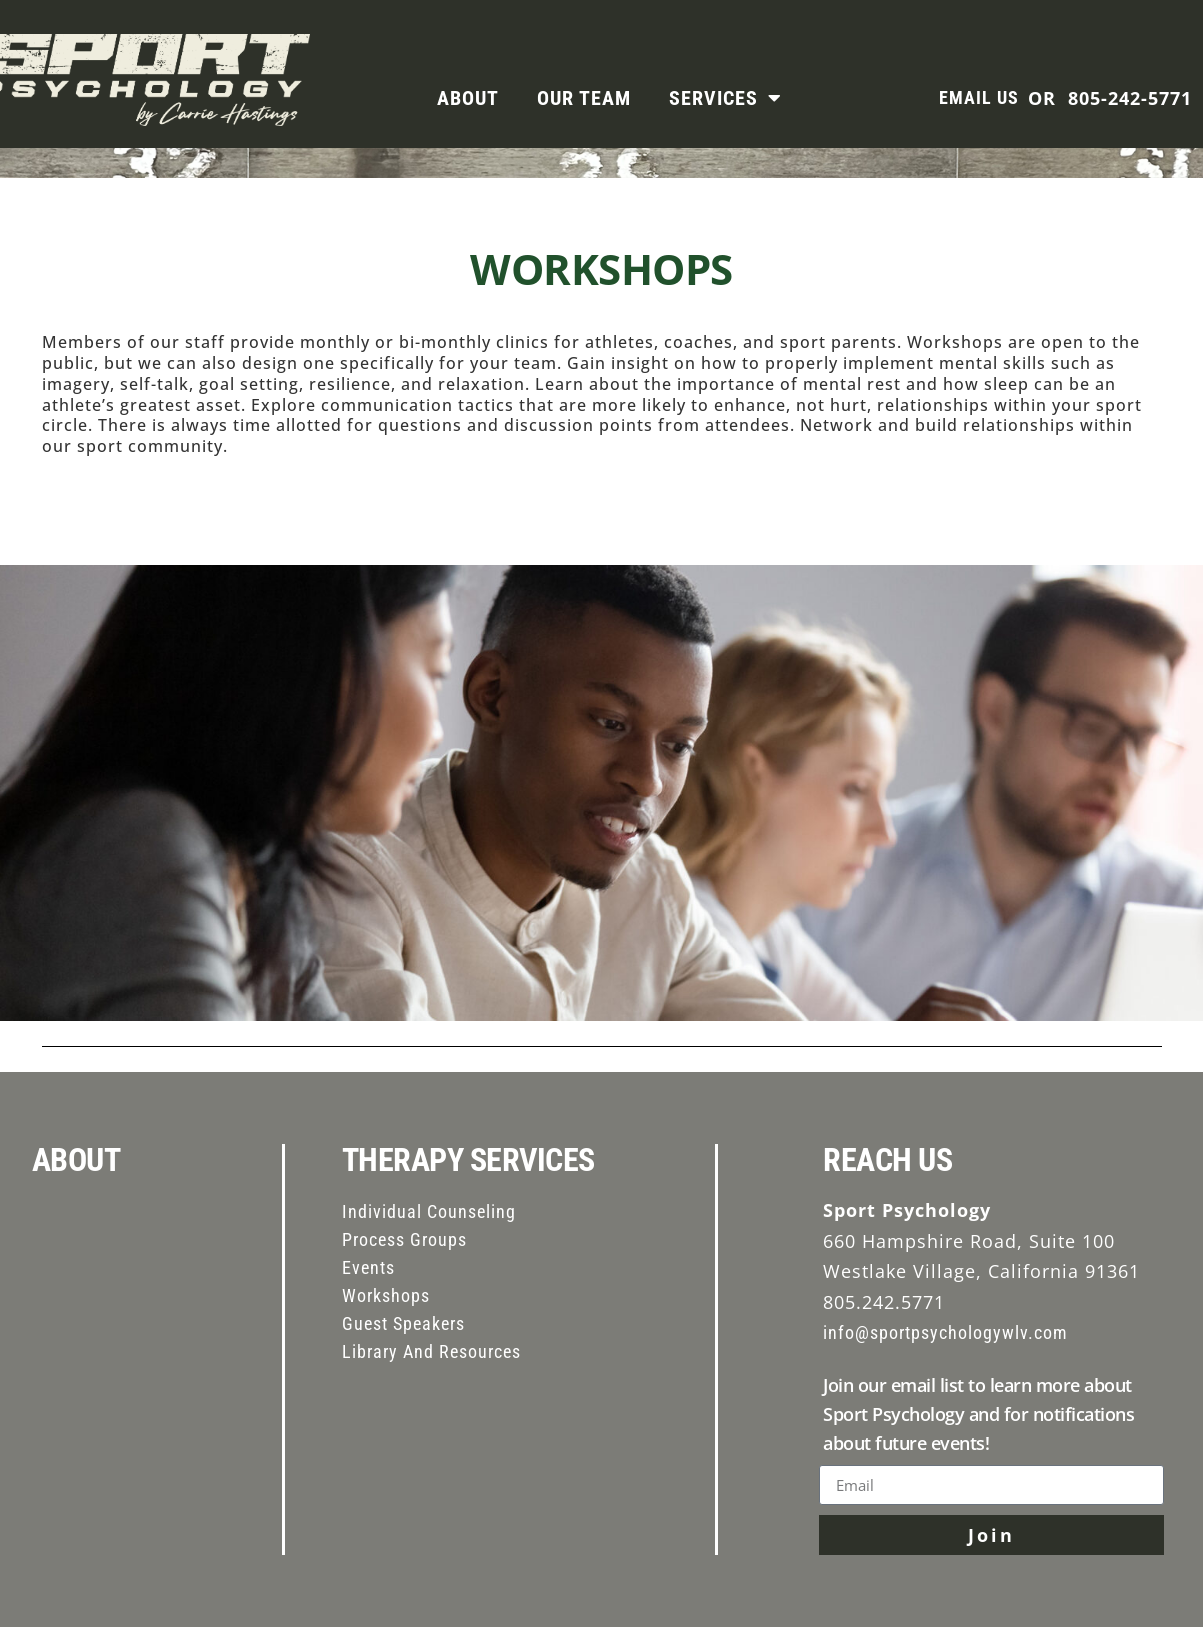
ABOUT (76, 1160)
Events (368, 1267)
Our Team (584, 98)
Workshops (386, 1295)
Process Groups (404, 1239)
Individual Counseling (429, 1211)
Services (725, 98)
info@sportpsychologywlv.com (945, 1332)
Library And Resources (431, 1351)
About (468, 98)
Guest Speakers (403, 1323)
